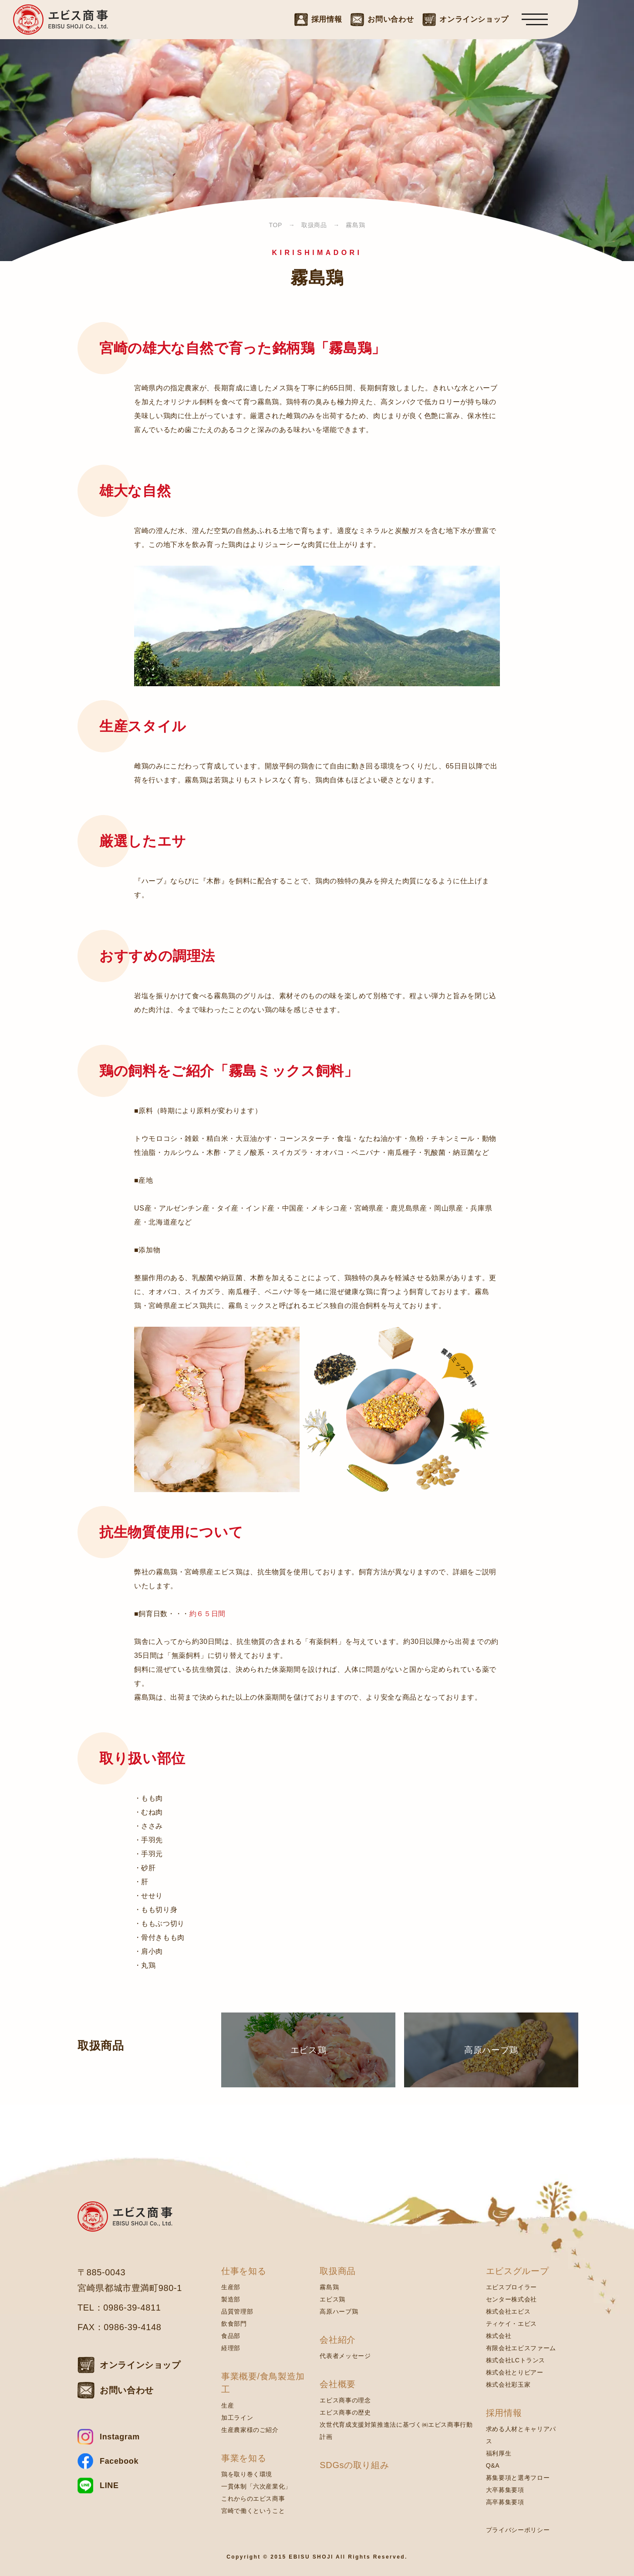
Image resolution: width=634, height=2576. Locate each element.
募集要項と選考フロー (518, 2477)
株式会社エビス (508, 2311)
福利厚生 (499, 2453)
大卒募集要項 (505, 2489)
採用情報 (504, 2413)
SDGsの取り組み (354, 2465)
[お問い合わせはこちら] (382, 19)
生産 (227, 2405)
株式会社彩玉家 (508, 2384)
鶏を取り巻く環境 (246, 2474)
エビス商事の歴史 (345, 2412)
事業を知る (243, 2458)
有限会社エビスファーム (521, 2348)
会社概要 (338, 2384)
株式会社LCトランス (515, 2360)
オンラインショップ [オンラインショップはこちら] (140, 2365)
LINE (109, 2485)
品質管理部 (237, 2311)
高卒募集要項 (505, 2502)
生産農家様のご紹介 (250, 2429)
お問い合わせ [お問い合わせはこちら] (127, 2390)
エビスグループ (517, 2271)
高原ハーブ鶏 (339, 2311)
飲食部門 (234, 2323)
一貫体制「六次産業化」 (256, 2486)
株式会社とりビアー (514, 2372)
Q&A (493, 2465)
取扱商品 (338, 2271)
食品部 (230, 2335)
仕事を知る (243, 2271)
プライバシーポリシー (518, 2529)
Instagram (120, 2436)
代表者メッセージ (345, 2355)
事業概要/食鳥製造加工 (263, 2382)
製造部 (230, 2299)
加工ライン (237, 2417)
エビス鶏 (332, 2299)
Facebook (119, 2461)
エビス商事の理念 (345, 2400)
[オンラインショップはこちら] (465, 19)
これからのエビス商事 (253, 2498)
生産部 (230, 2287)
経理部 (230, 2348)
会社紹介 (338, 2340)
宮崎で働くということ (253, 2510)
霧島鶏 (329, 2287)
